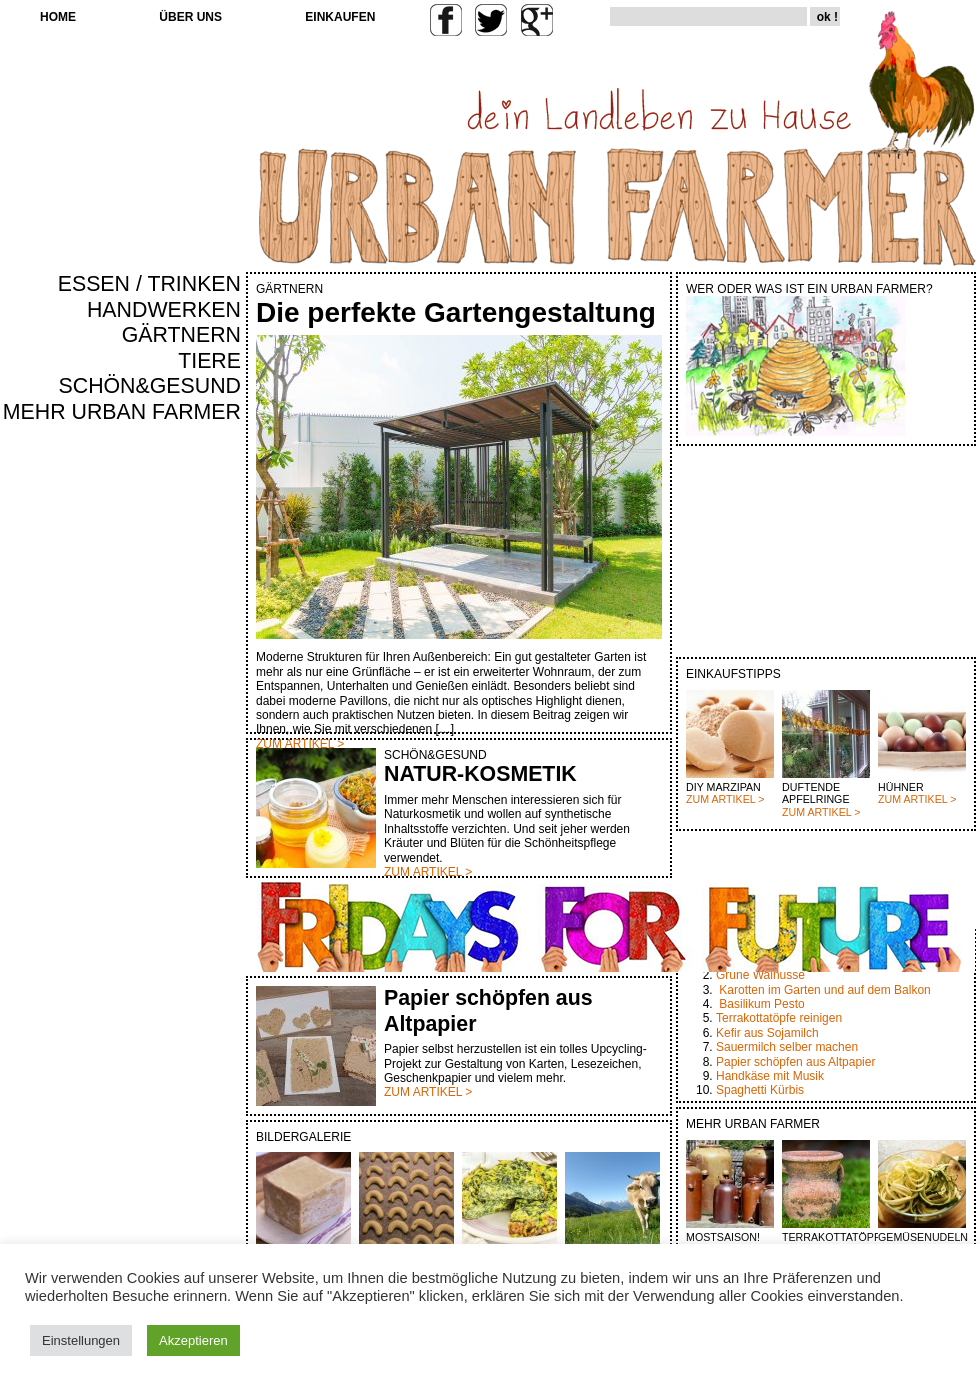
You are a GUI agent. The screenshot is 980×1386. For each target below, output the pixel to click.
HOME (58, 17)
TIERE (209, 361)
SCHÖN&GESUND (150, 386)
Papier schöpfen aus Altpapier (795, 1062)
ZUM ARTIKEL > (725, 799)
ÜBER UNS (190, 17)
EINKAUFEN (340, 17)
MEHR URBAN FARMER (122, 412)
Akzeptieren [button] (193, 1340)
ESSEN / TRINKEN (149, 284)
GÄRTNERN (181, 335)
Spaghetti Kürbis (760, 1090)
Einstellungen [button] (81, 1340)
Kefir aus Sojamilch (767, 1033)
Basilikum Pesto (761, 1004)
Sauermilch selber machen (787, 1047)
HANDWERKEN (164, 310)
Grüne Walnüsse (760, 975)
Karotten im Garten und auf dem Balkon (824, 990)
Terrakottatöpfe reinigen (779, 1018)
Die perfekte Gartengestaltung (456, 312)
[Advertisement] (182, 766)
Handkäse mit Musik (770, 1076)
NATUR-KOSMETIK (480, 774)
